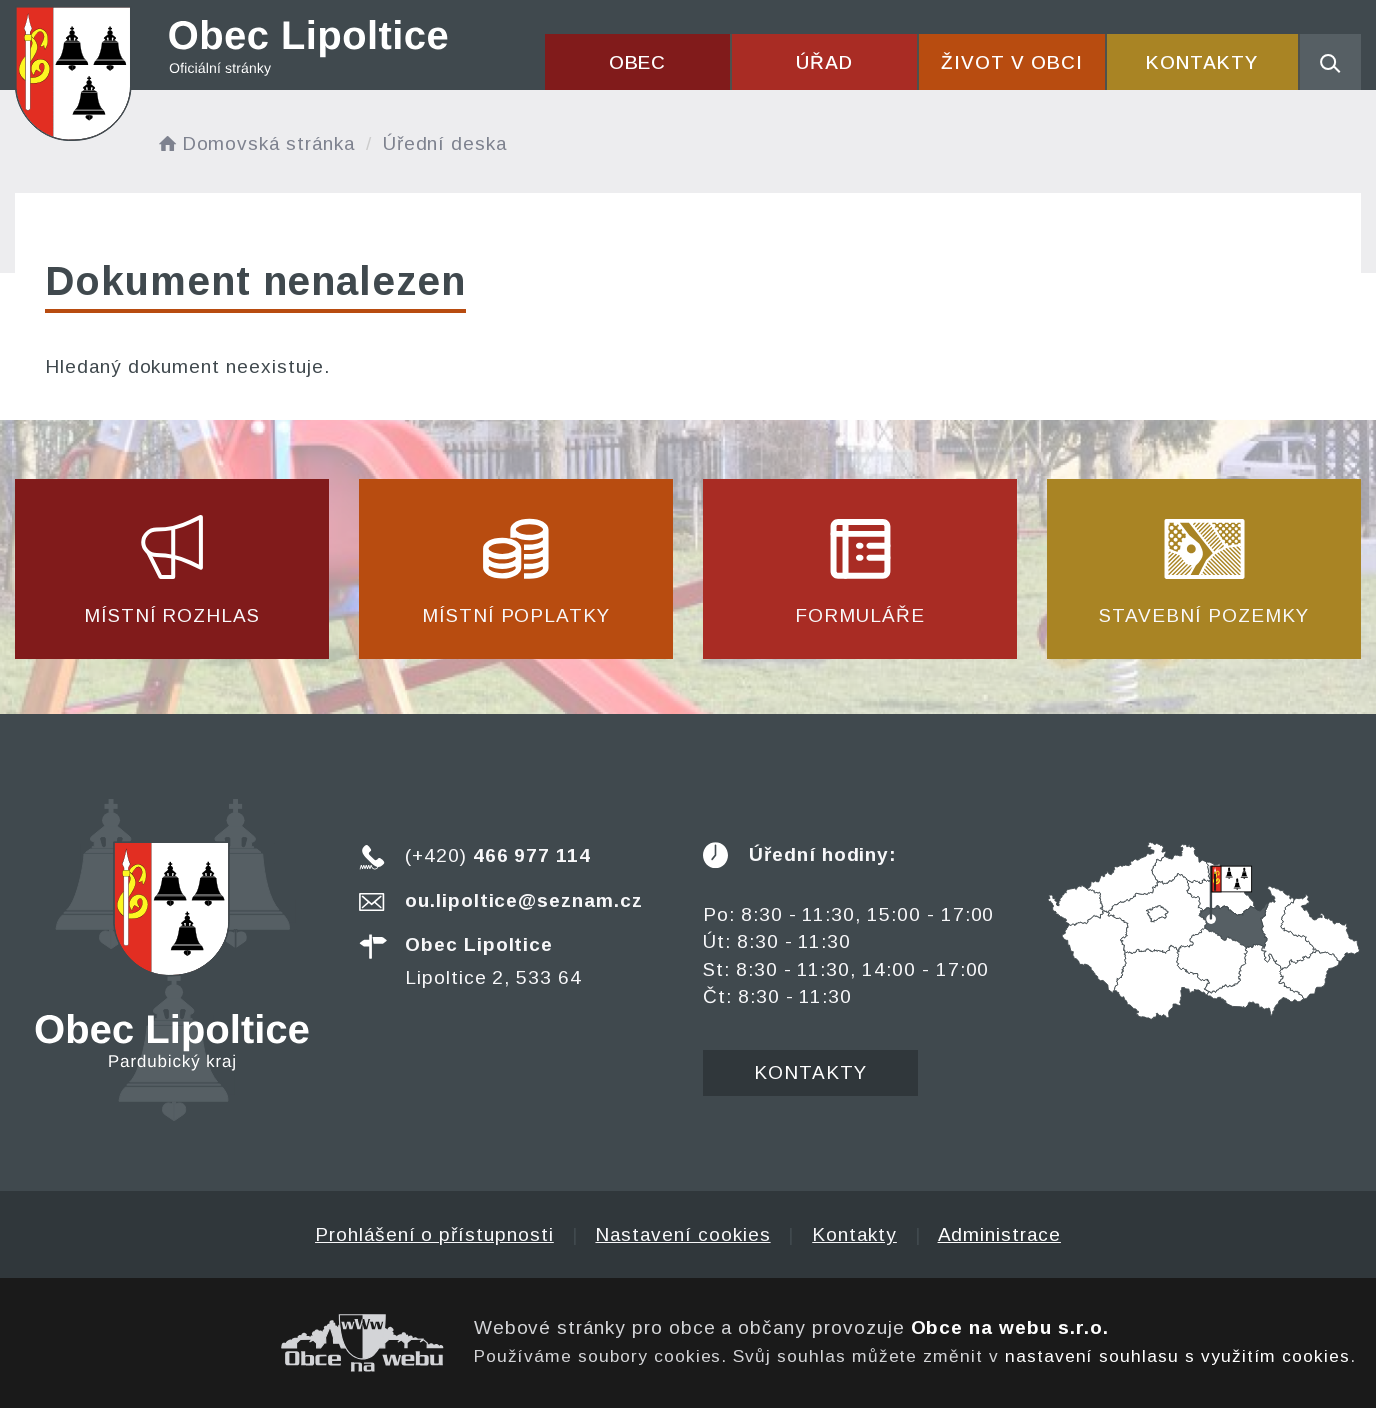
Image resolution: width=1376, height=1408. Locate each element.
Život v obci (1011, 62)
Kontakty (1202, 62)
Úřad (824, 62)
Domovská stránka (255, 143)
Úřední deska (445, 143)
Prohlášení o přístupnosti (434, 1234)
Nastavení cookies (682, 1234)
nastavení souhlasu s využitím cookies (1177, 1356)
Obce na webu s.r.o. (1010, 1327)
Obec (638, 62)
